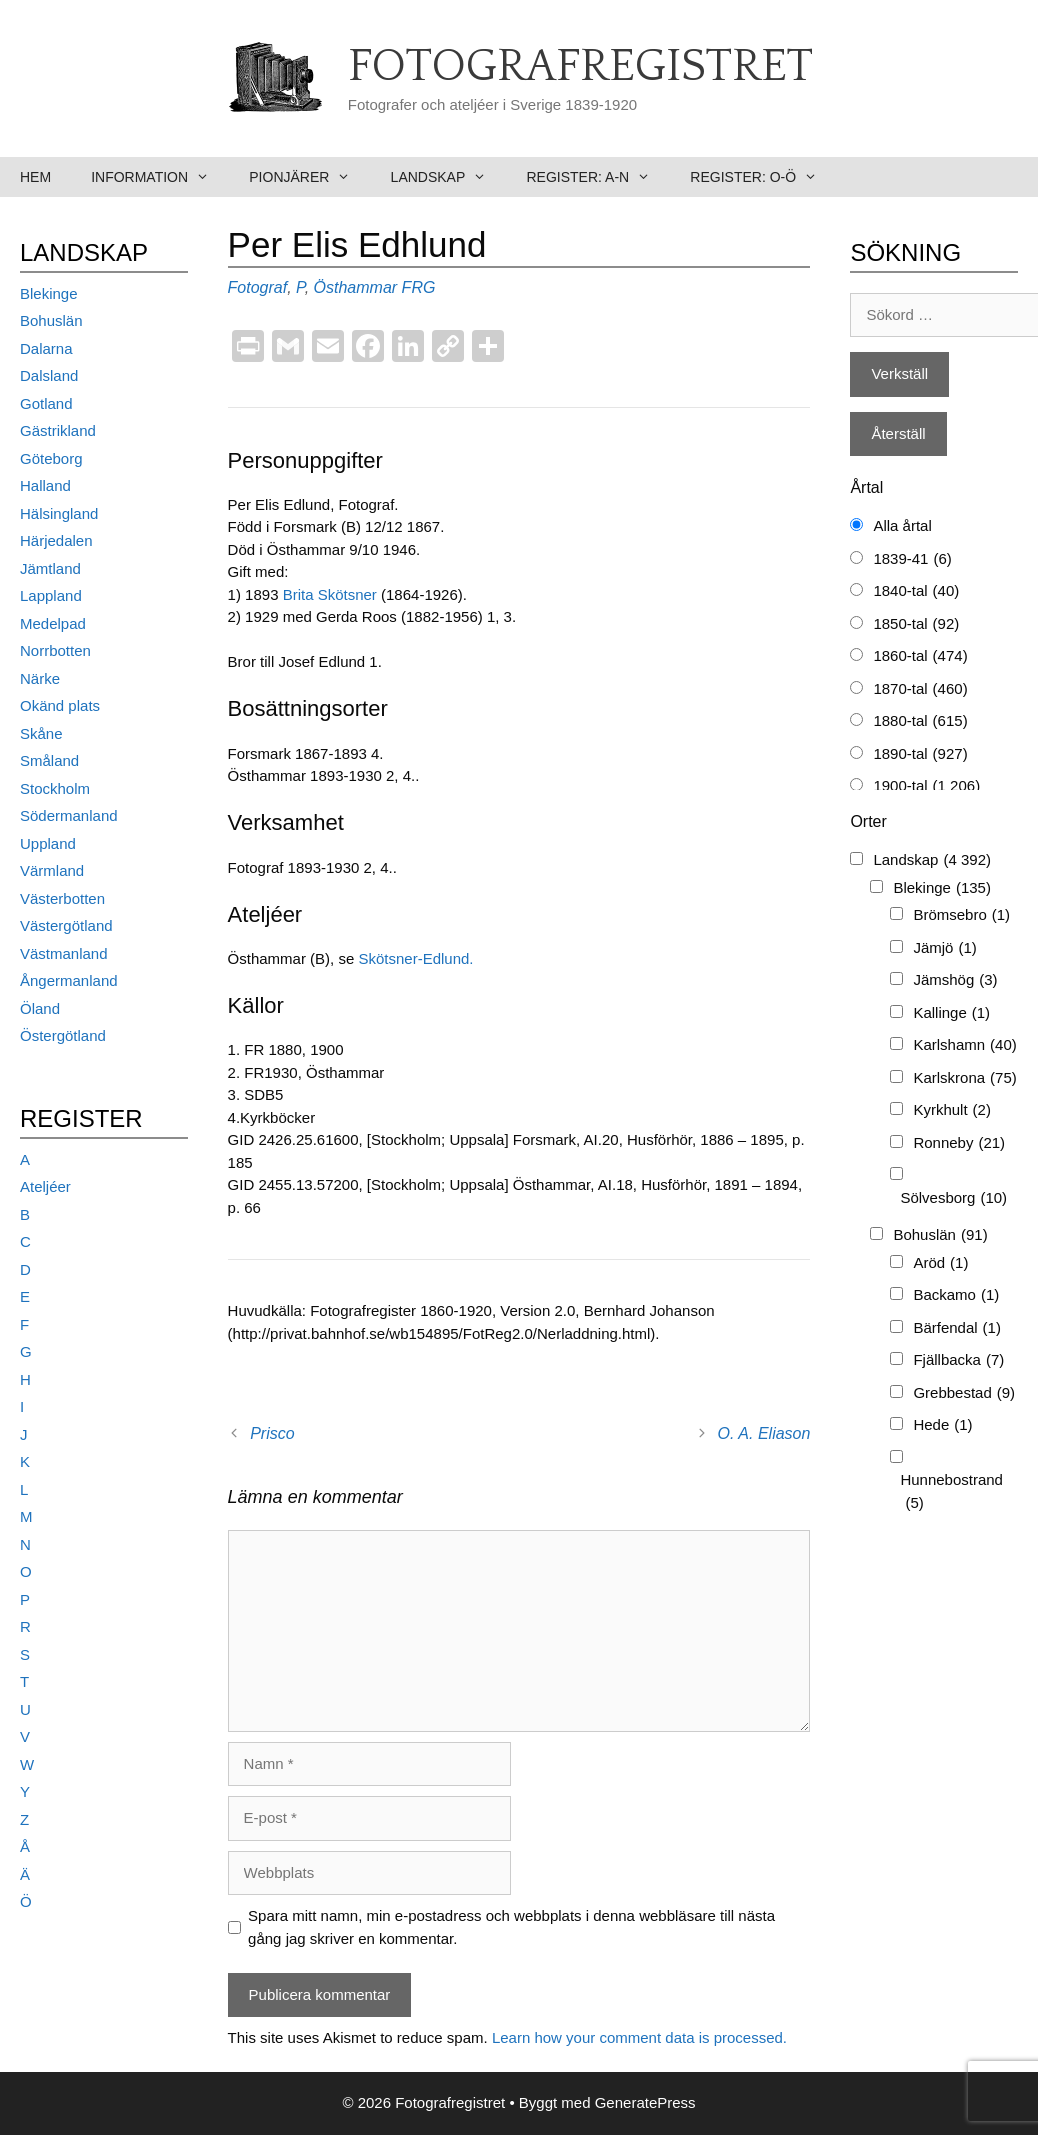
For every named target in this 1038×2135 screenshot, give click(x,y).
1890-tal (920, 754)
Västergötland (66, 925)
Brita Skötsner (330, 594)
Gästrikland (58, 430)
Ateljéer (45, 1186)
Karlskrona (964, 1078)
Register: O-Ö (763, 177)
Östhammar (356, 287)
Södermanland (69, 815)
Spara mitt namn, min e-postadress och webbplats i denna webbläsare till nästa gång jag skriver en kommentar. (511, 1927)
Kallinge (951, 1013)
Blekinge (49, 293)
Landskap (449, 177)
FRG (419, 287)
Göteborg (51, 458)
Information (160, 177)
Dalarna (46, 348)
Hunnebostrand (951, 1492)
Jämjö (944, 948)
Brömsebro (961, 915)
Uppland (48, 843)
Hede (942, 1425)
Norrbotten (55, 650)
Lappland (51, 595)
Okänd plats (60, 705)
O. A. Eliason (764, 1433)
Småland (49, 760)
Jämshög (955, 980)
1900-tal (926, 786)
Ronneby (959, 1143)
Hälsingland (59, 513)
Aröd (940, 1263)
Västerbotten (62, 898)
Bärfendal (957, 1328)
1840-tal (916, 591)
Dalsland (49, 375)
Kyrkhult (952, 1110)
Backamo (956, 1295)
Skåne (41, 733)
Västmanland (64, 953)
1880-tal (920, 721)
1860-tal (920, 656)
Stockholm (55, 788)
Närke (40, 678)
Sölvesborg (953, 1198)
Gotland (46, 403)
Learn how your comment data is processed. (639, 2037)
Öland (40, 1008)
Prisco (272, 1433)
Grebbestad (964, 1393)
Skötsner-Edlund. (415, 958)
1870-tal (920, 689)
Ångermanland (69, 980)
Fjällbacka (958, 1360)
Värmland (52, 870)
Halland (45, 485)
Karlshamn (964, 1045)
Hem (35, 177)
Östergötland (63, 1035)
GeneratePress (645, 2102)
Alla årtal (902, 525)
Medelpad (53, 623)
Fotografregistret (580, 67)
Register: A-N (598, 177)
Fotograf (258, 287)
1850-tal (916, 624)
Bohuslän (51, 320)
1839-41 (912, 559)
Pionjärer (309, 177)
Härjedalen (56, 540)
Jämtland (50, 568)
